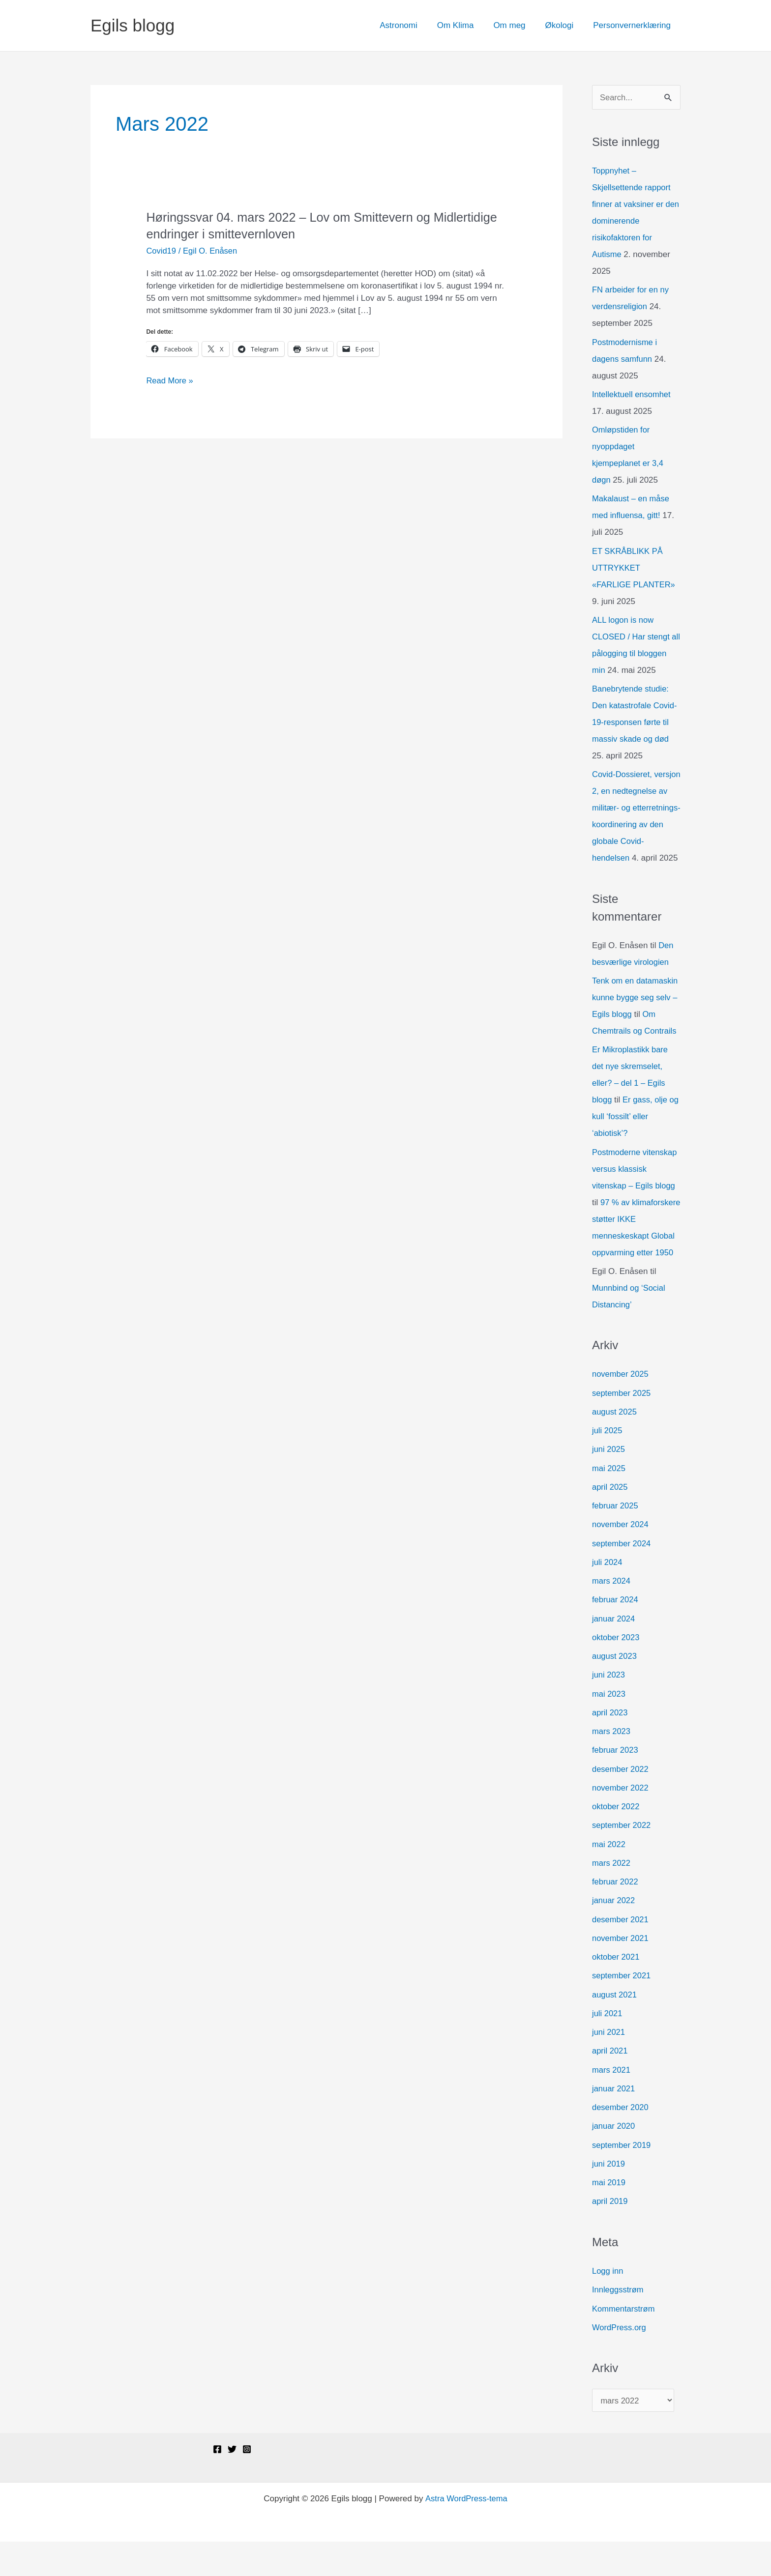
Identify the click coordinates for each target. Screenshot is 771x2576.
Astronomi (412, 25)
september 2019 (622, 2178)
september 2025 (622, 1426)
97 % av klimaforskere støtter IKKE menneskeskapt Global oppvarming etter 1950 (632, 1253)
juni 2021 (609, 2066)
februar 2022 (615, 1915)
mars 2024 (611, 1615)
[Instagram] (246, 2484)
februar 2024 (615, 1633)
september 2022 (622, 1859)
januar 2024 (614, 1652)
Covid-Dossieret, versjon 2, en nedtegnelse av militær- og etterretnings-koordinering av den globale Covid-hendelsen (635, 825)
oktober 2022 (616, 1840)
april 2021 (610, 2084)
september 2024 (622, 1577)
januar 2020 (614, 2160)
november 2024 (621, 1558)
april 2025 (610, 1521)
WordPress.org (620, 2361)
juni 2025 (609, 1483)
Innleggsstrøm (618, 2323)
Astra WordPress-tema (466, 2533)
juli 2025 (607, 1464)
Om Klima (465, 25)
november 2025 (621, 1408)
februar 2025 (615, 1539)
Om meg (517, 25)
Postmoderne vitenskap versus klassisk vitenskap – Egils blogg (636, 1185)
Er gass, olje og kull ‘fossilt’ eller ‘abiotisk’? (630, 1133)
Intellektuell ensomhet (632, 395)
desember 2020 (621, 2141)
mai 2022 (609, 1877)
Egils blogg (132, 25)
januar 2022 (614, 1934)
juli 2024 (607, 1596)
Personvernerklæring (633, 25)
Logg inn (608, 2305)
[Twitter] (232, 2484)
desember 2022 (621, 1802)
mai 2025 (609, 1501)
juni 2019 (609, 2197)
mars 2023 (611, 1765)
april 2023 (610, 1746)
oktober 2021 (616, 1991)
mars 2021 (611, 2103)
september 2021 (622, 2009)
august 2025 (615, 1445)
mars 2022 (611, 1897)
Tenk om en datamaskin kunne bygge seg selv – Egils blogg (636, 1014)
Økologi (564, 25)
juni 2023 (609, 1708)
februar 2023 (615, 1784)
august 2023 (615, 1690)
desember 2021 (621, 1953)
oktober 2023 (616, 1671)
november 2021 (621, 1972)
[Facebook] (217, 2484)
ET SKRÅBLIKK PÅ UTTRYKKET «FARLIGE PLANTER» (635, 568)
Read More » (170, 381)
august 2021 (615, 2028)
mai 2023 (609, 1727)
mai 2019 (609, 2216)
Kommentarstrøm (624, 2342)
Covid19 (161, 251)
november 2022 (621, 1821)
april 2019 (610, 2235)
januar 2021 (614, 2122)
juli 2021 (607, 2047)
